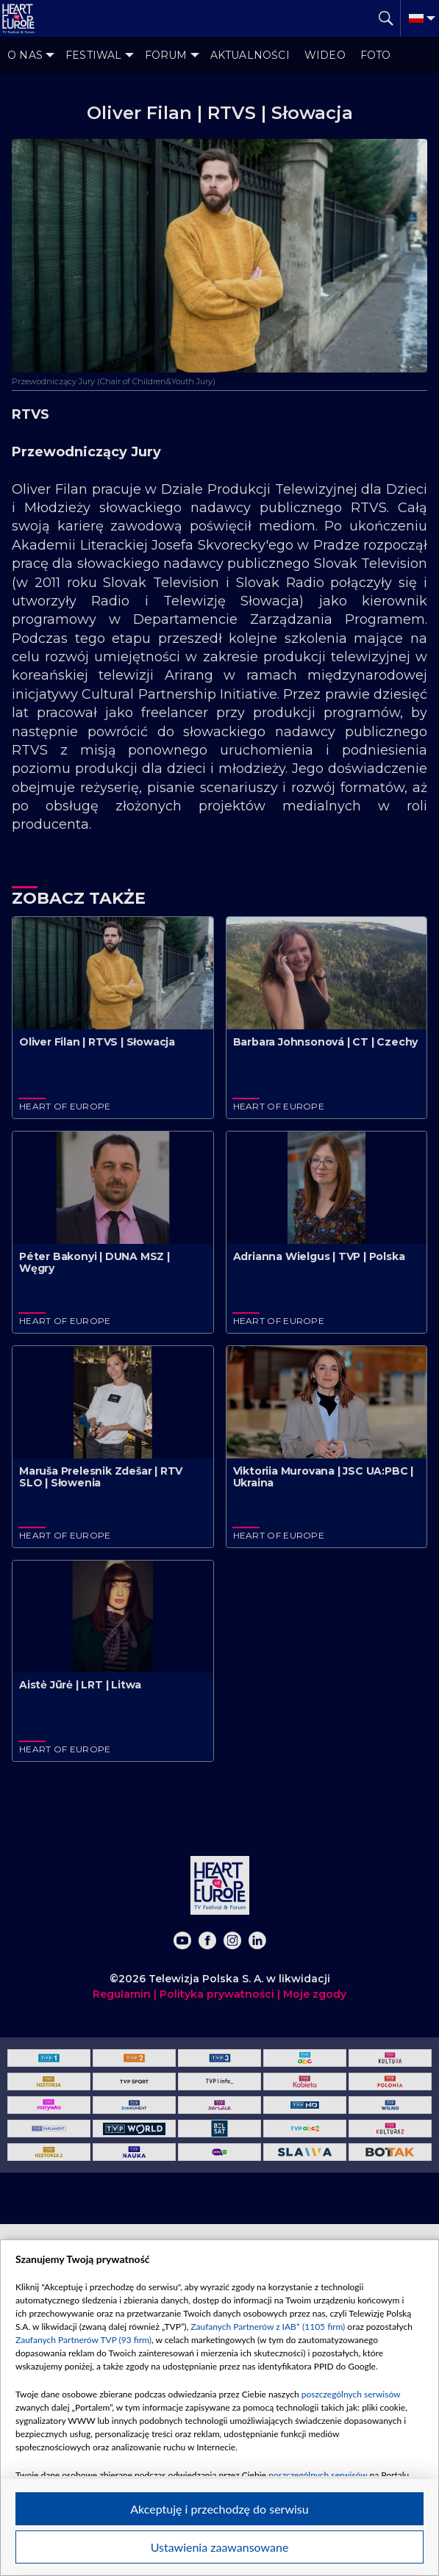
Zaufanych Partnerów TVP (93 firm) (83, 2339)
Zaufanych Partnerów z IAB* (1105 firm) (267, 2326)
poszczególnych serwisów (351, 2394)
